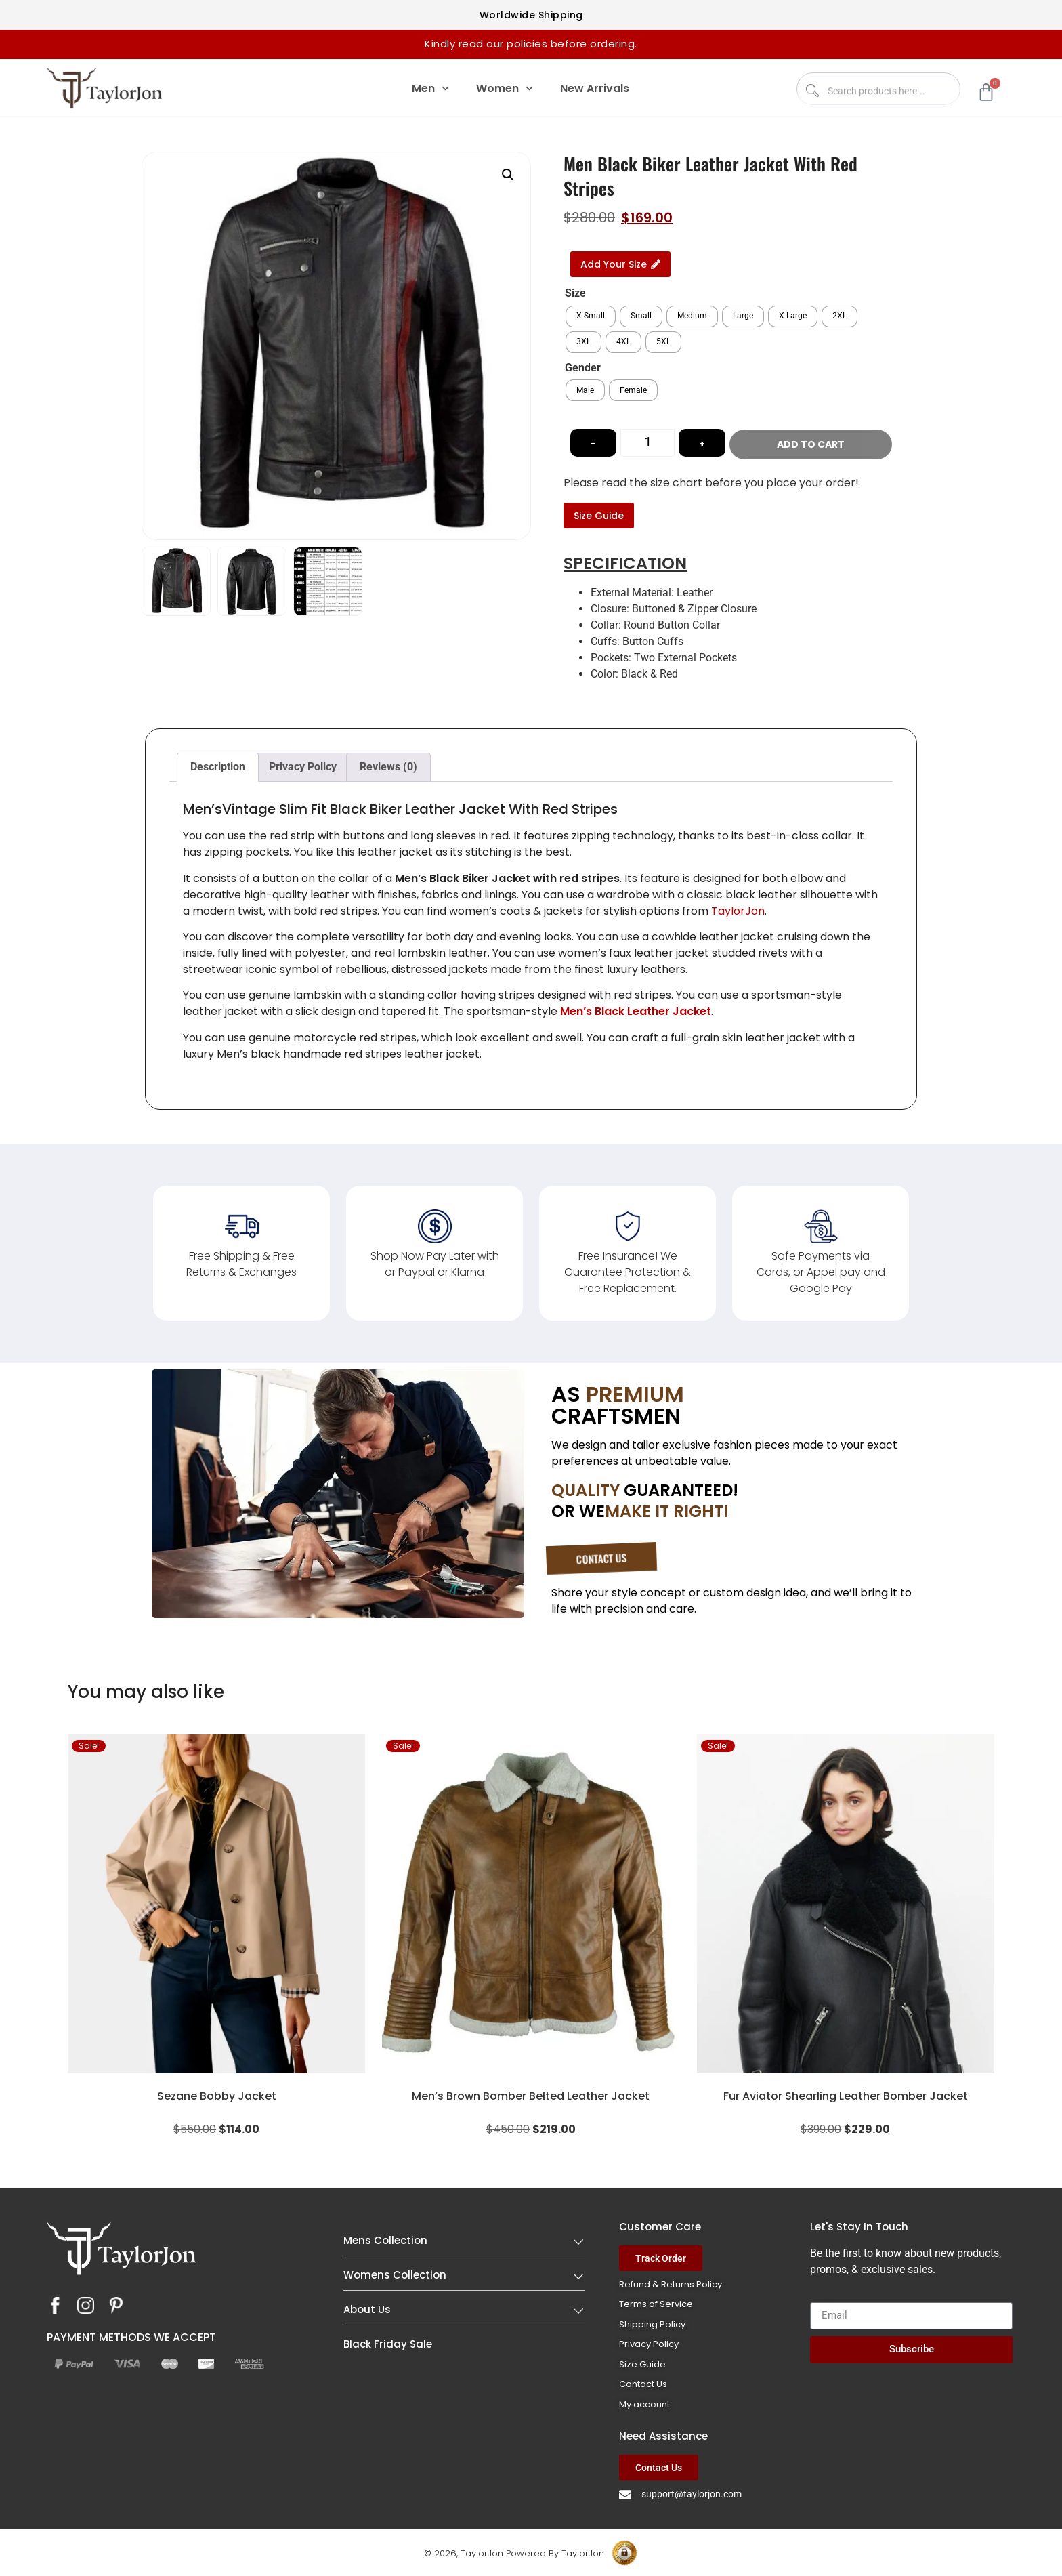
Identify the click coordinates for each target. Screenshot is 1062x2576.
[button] (508, 175)
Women (504, 88)
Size (575, 293)
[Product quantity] (647, 442)
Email (823, 2295)
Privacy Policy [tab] (303, 766)
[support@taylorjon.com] (625, 2493)
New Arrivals (594, 88)
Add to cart (817, 442)
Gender (583, 367)
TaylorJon (738, 909)
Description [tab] (217, 766)
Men (430, 88)
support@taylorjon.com (691, 2493)
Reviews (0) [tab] (388, 766)
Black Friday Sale (387, 2342)
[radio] (590, 316)
